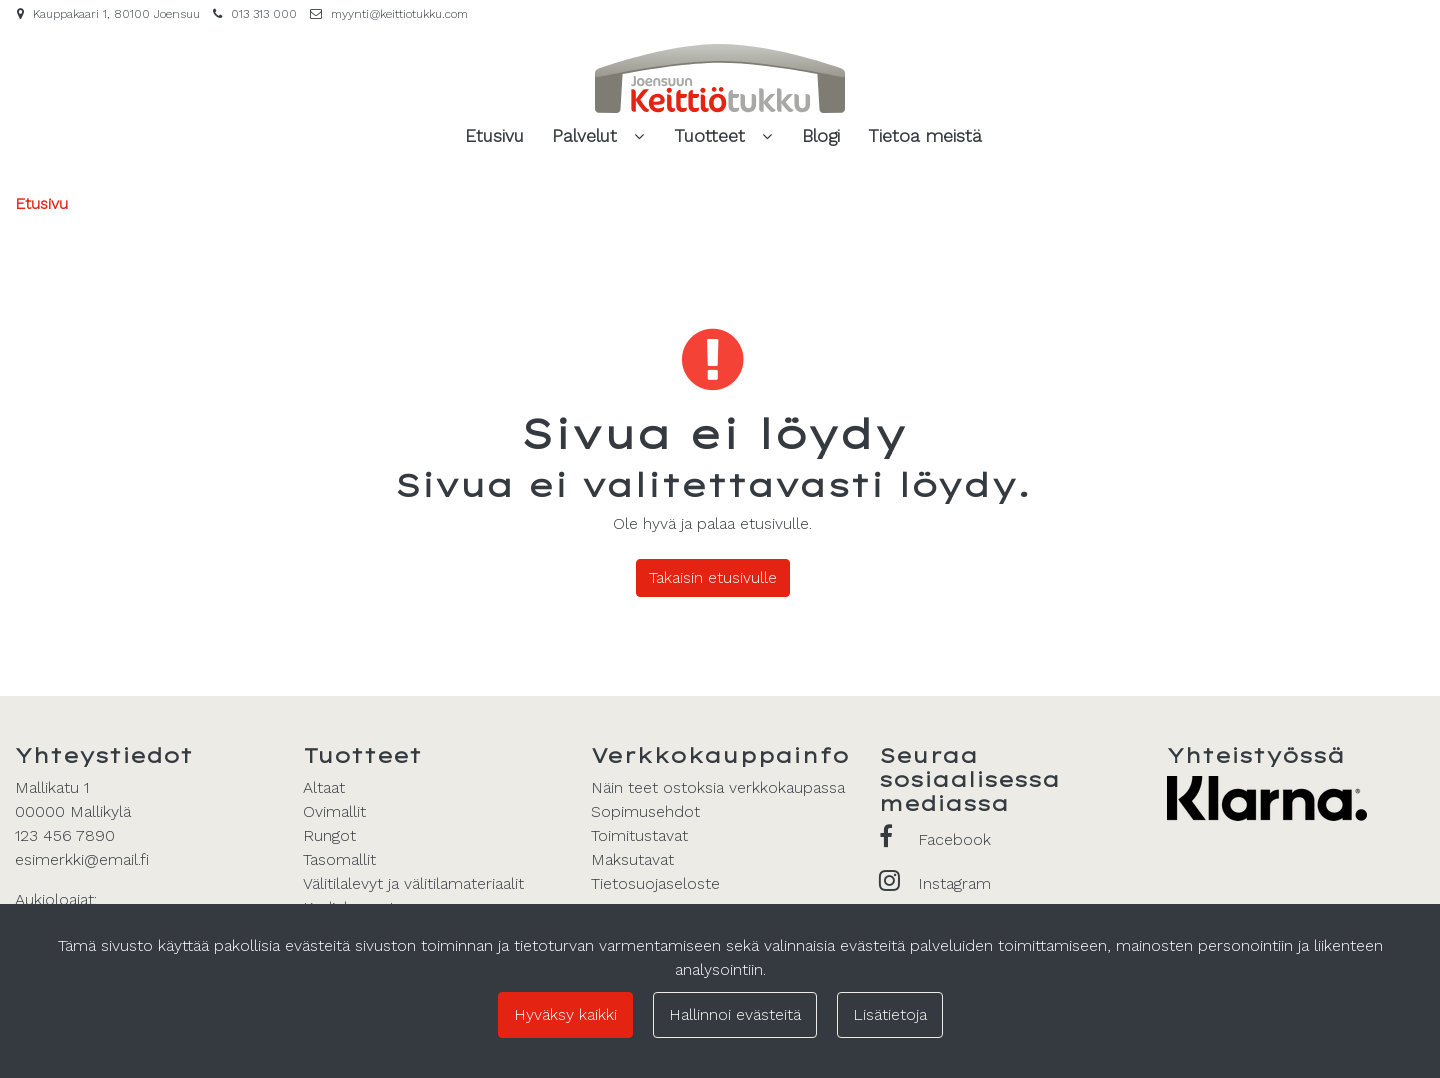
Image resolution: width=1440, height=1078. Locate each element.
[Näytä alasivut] (639, 136)
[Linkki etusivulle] (720, 78)
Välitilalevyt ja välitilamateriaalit (413, 883)
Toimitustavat (639, 835)
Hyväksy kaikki (565, 1014)
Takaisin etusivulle (713, 577)
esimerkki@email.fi (82, 859)
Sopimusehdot (645, 811)
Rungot (329, 835)
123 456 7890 (65, 835)
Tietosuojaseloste (655, 883)
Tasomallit (339, 859)
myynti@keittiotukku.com (399, 14)
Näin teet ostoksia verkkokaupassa (718, 787)
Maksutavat (632, 859)
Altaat (324, 787)
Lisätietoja (890, 1014)
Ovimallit (334, 811)
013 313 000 (264, 14)
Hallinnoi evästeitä (735, 1014)
